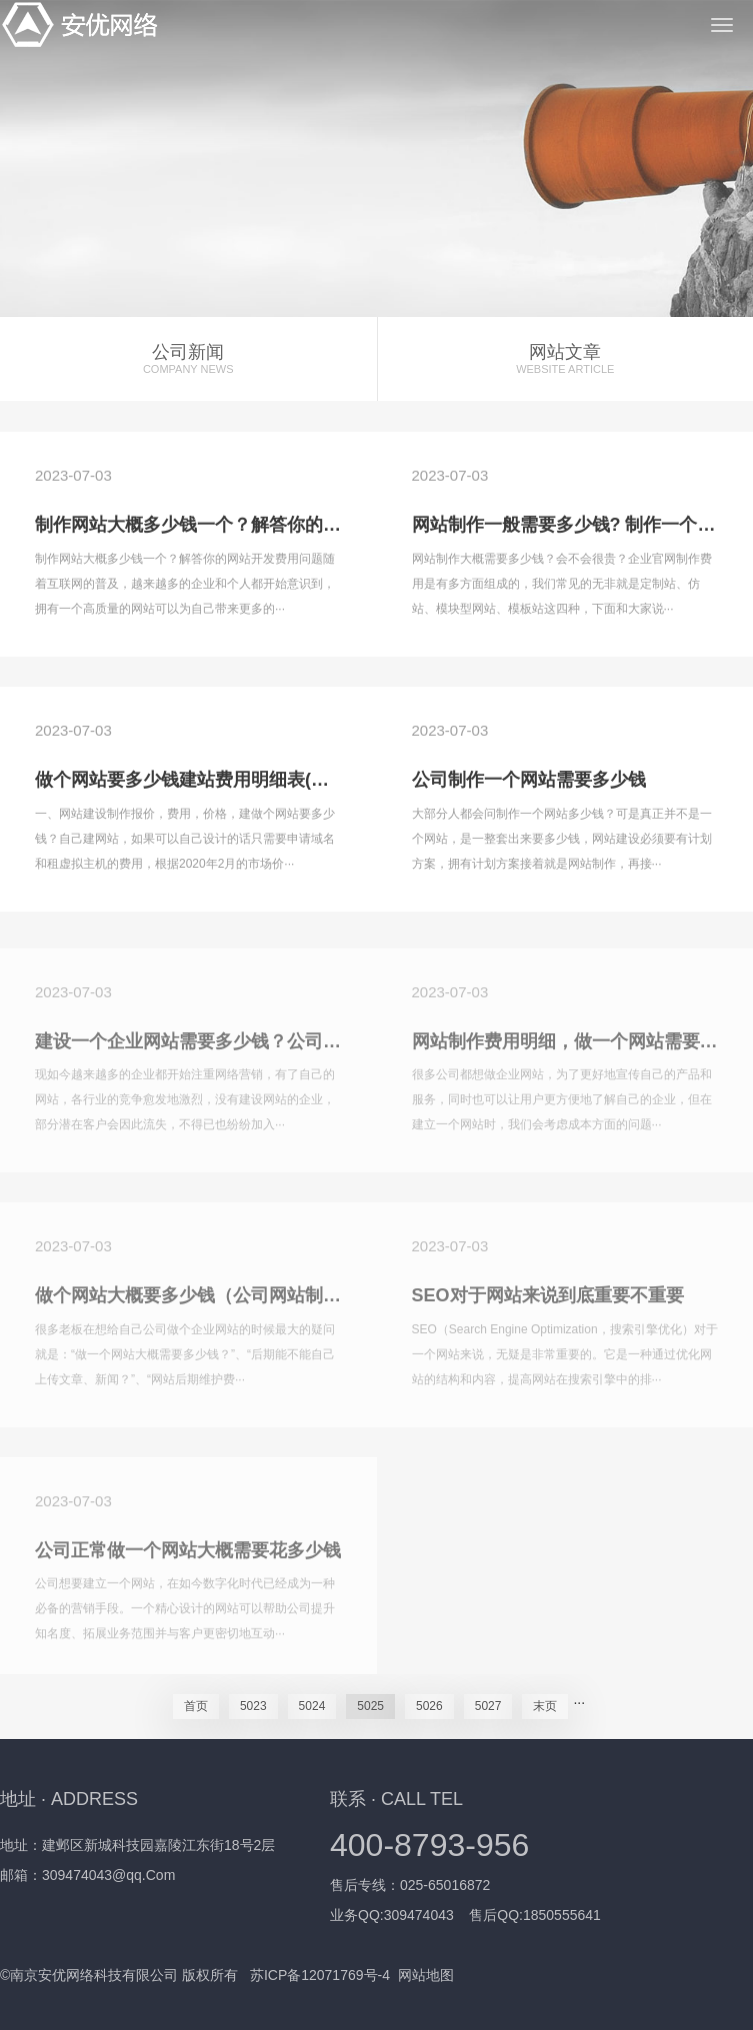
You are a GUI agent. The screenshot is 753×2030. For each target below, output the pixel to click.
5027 (488, 1706)
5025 (370, 1706)
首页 (196, 1706)
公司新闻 (188, 359)
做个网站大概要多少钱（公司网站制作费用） (215, 1302)
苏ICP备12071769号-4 (320, 1975)
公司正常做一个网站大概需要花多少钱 (188, 1556)
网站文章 (566, 359)
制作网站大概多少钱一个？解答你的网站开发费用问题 (251, 527)
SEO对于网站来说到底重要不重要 (548, 1302)
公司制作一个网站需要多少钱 (529, 781)
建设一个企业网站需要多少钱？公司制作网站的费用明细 (260, 1047)
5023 (253, 1706)
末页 (545, 1706)
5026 (429, 1706)
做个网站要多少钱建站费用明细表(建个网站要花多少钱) (257, 781)
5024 (312, 1706)
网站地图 (426, 1975)
